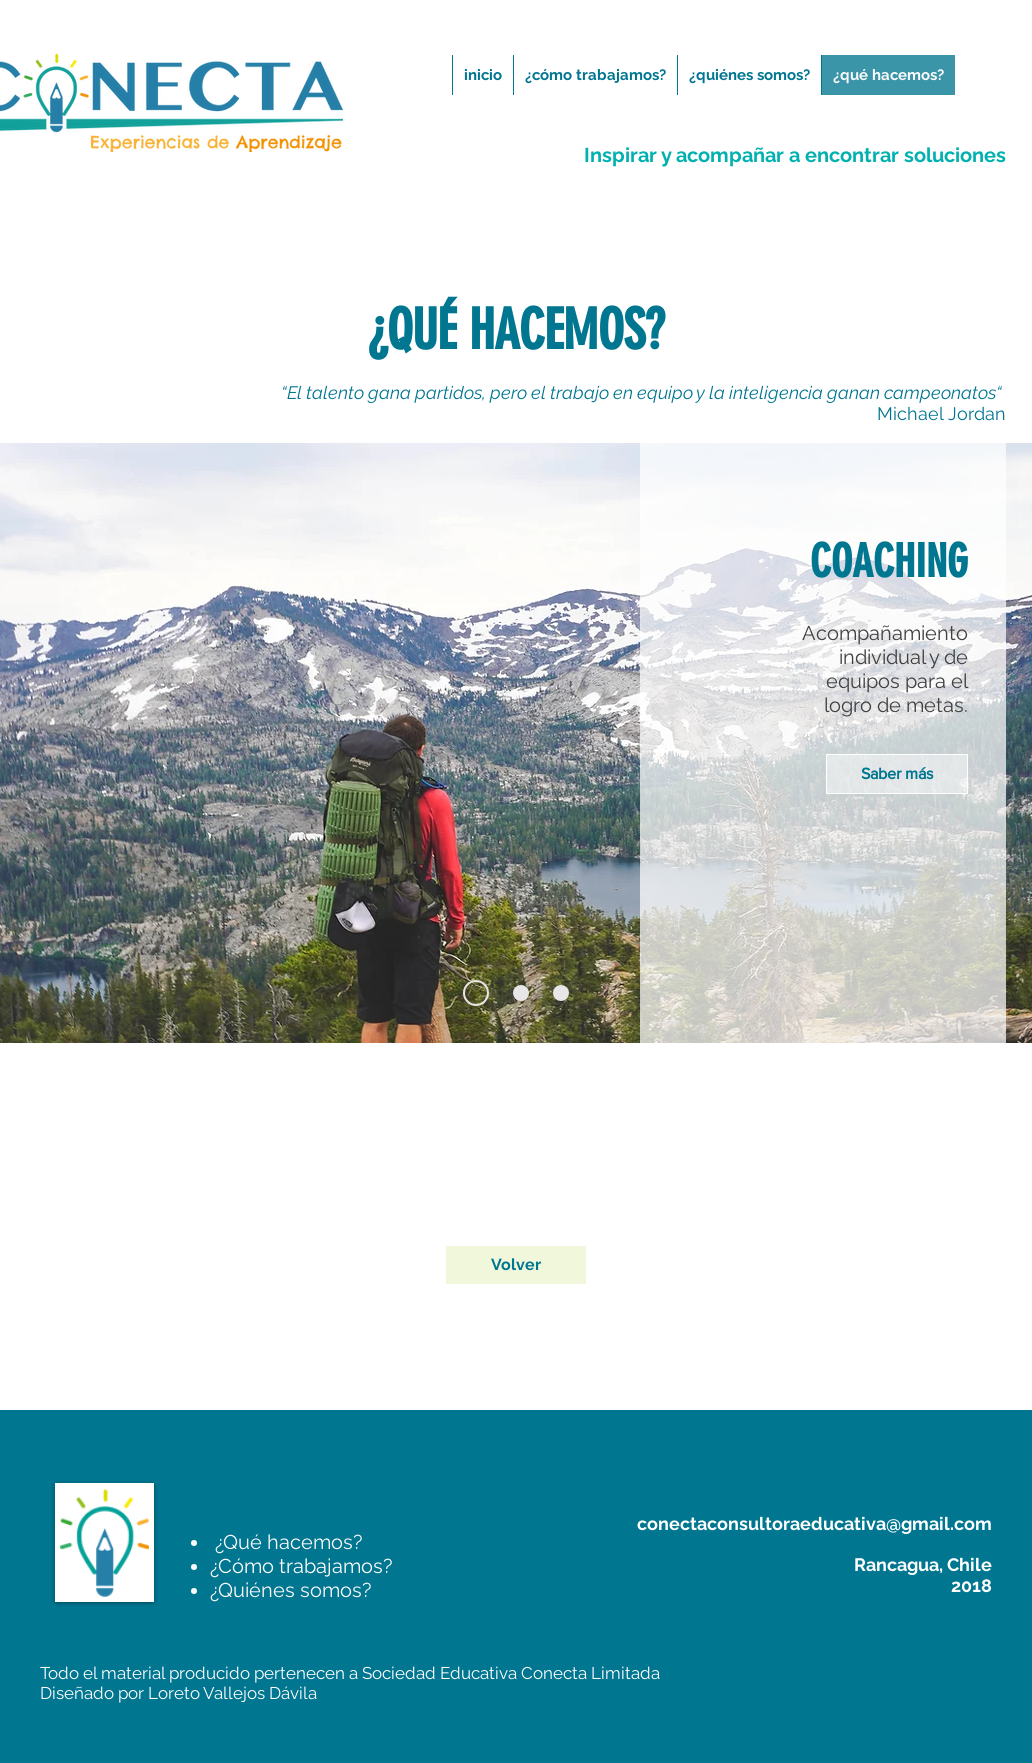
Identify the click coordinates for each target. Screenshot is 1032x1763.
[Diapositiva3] (561, 993)
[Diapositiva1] (476, 993)
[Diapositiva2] (521, 993)
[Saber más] (897, 774)
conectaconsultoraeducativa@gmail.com (814, 1523)
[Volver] (516, 1265)
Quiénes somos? (291, 1590)
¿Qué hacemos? (286, 1542)
